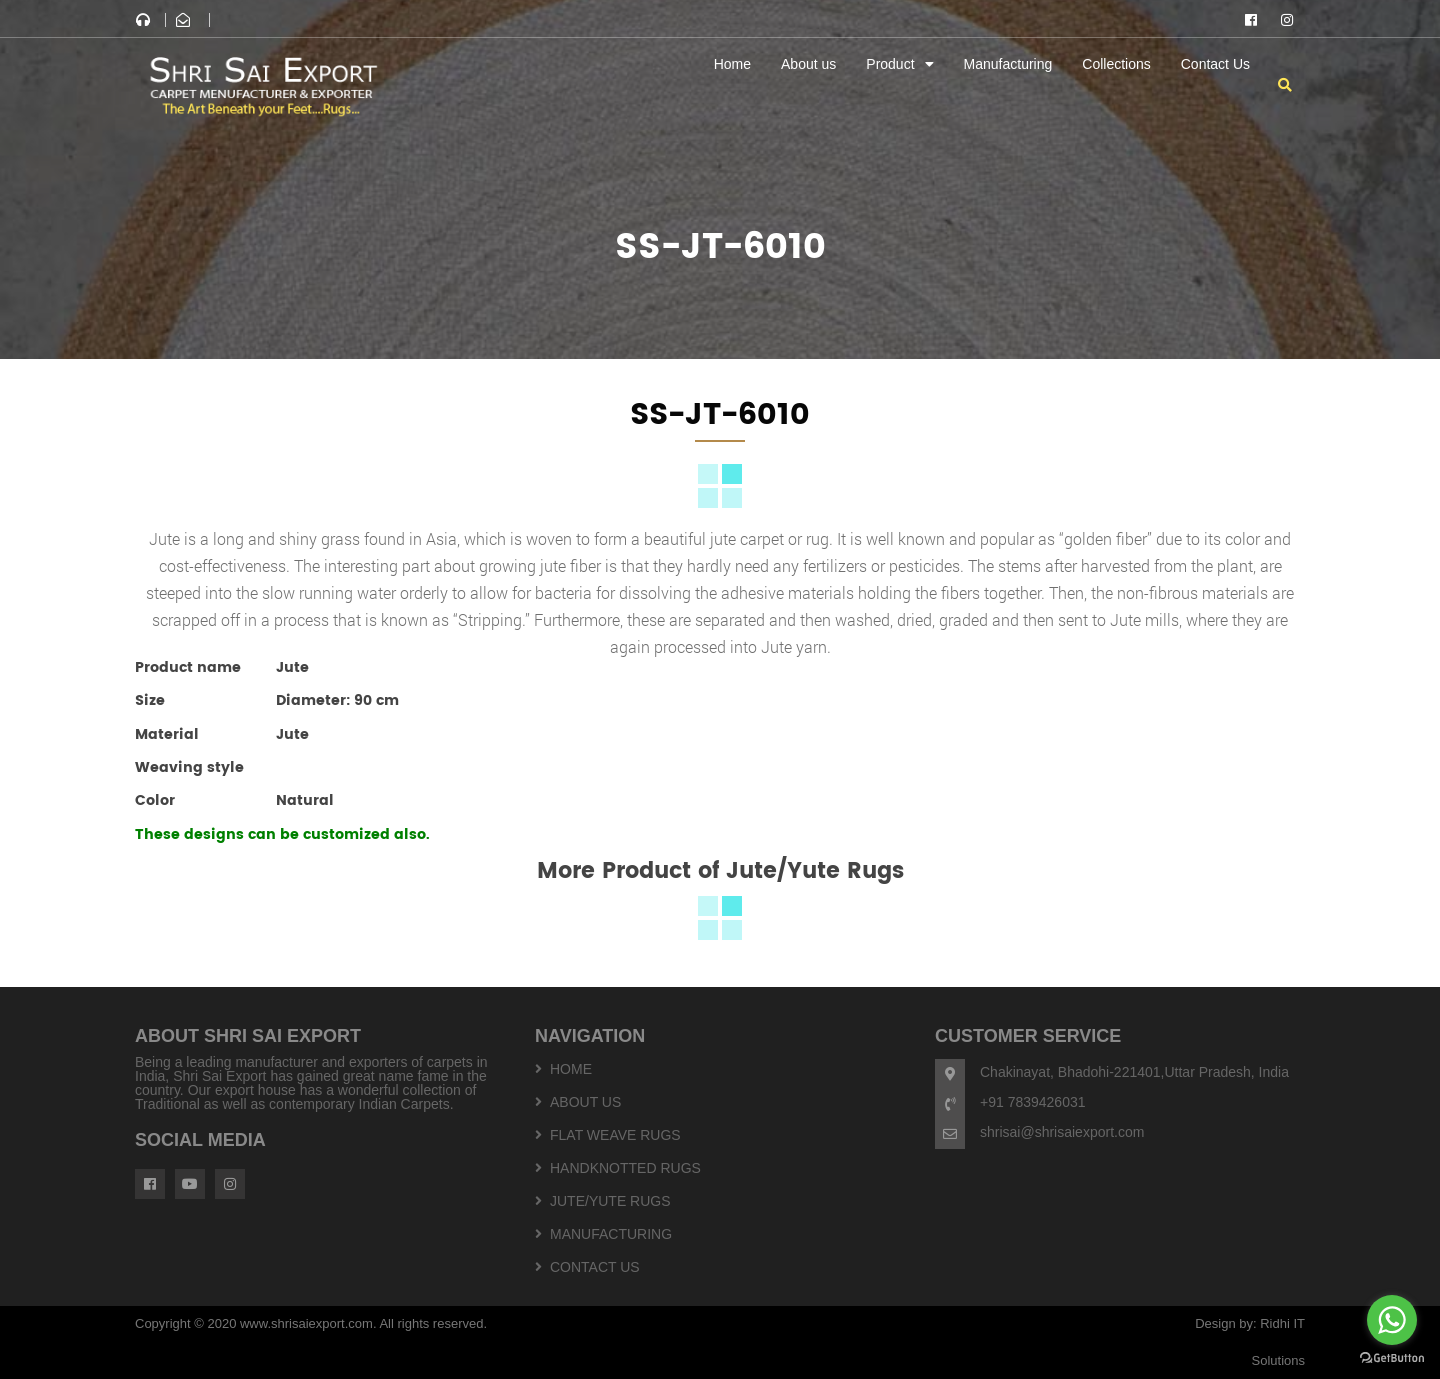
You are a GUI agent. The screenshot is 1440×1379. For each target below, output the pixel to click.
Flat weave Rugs (615, 1135)
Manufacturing (1008, 64)
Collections (1116, 64)
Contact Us (1215, 64)
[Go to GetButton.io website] (1392, 1358)
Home (732, 64)
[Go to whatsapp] (1392, 1320)
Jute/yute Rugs (610, 1201)
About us (808, 64)
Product (890, 64)
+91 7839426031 (1033, 1102)
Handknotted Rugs (625, 1168)
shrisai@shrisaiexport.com (1062, 1132)
